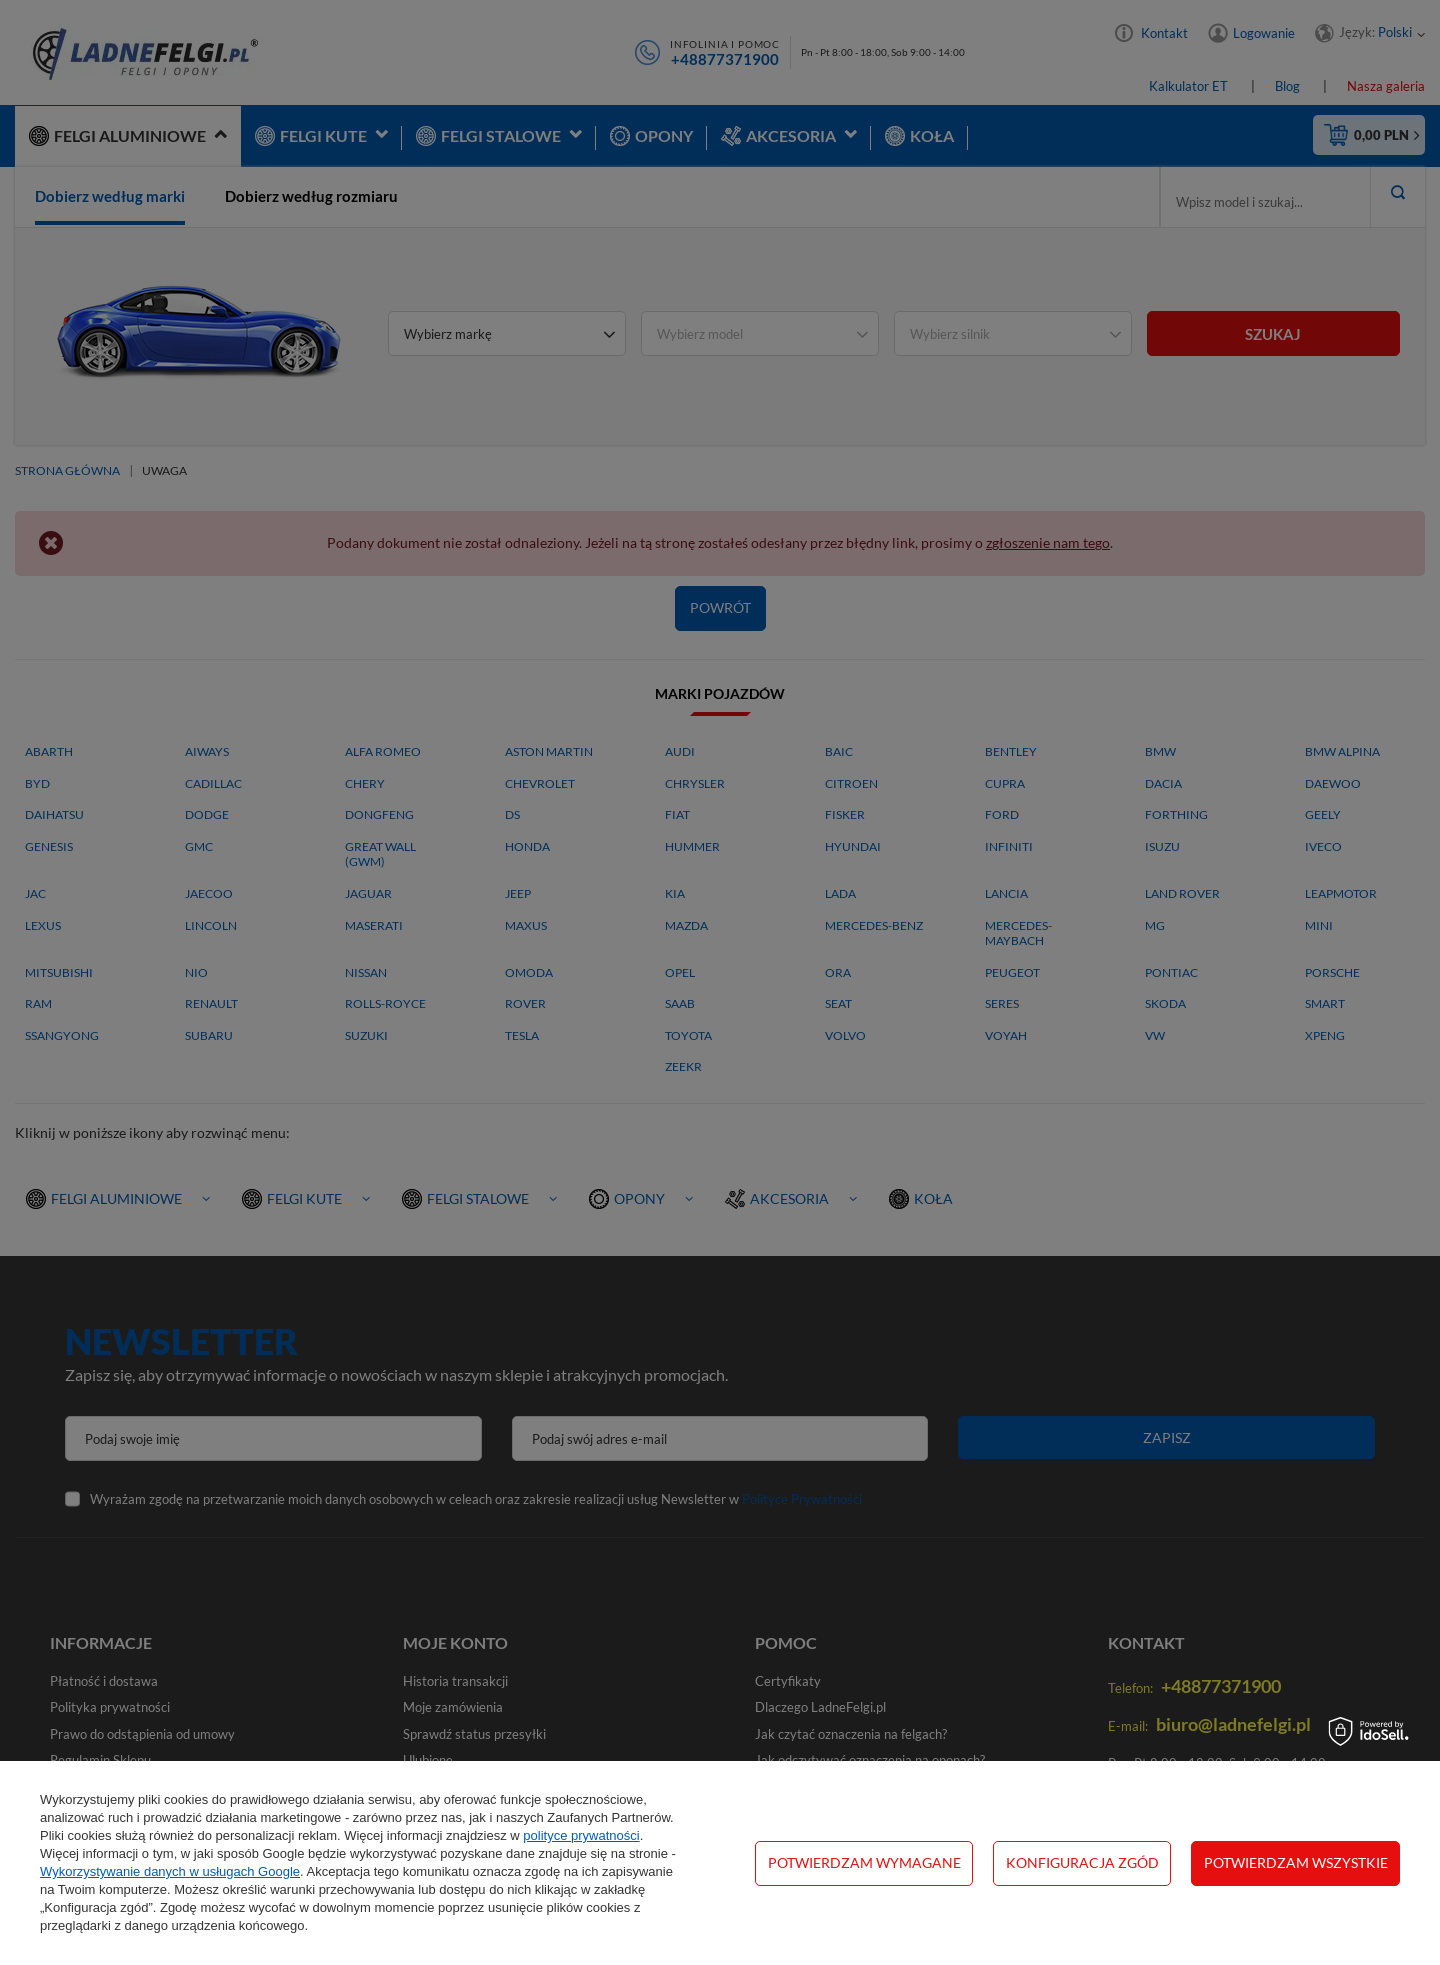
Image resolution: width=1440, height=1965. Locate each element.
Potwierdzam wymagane (864, 1862)
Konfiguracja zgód (1082, 1862)
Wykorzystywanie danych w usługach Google (170, 1871)
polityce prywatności (581, 1835)
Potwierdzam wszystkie (1296, 1862)
